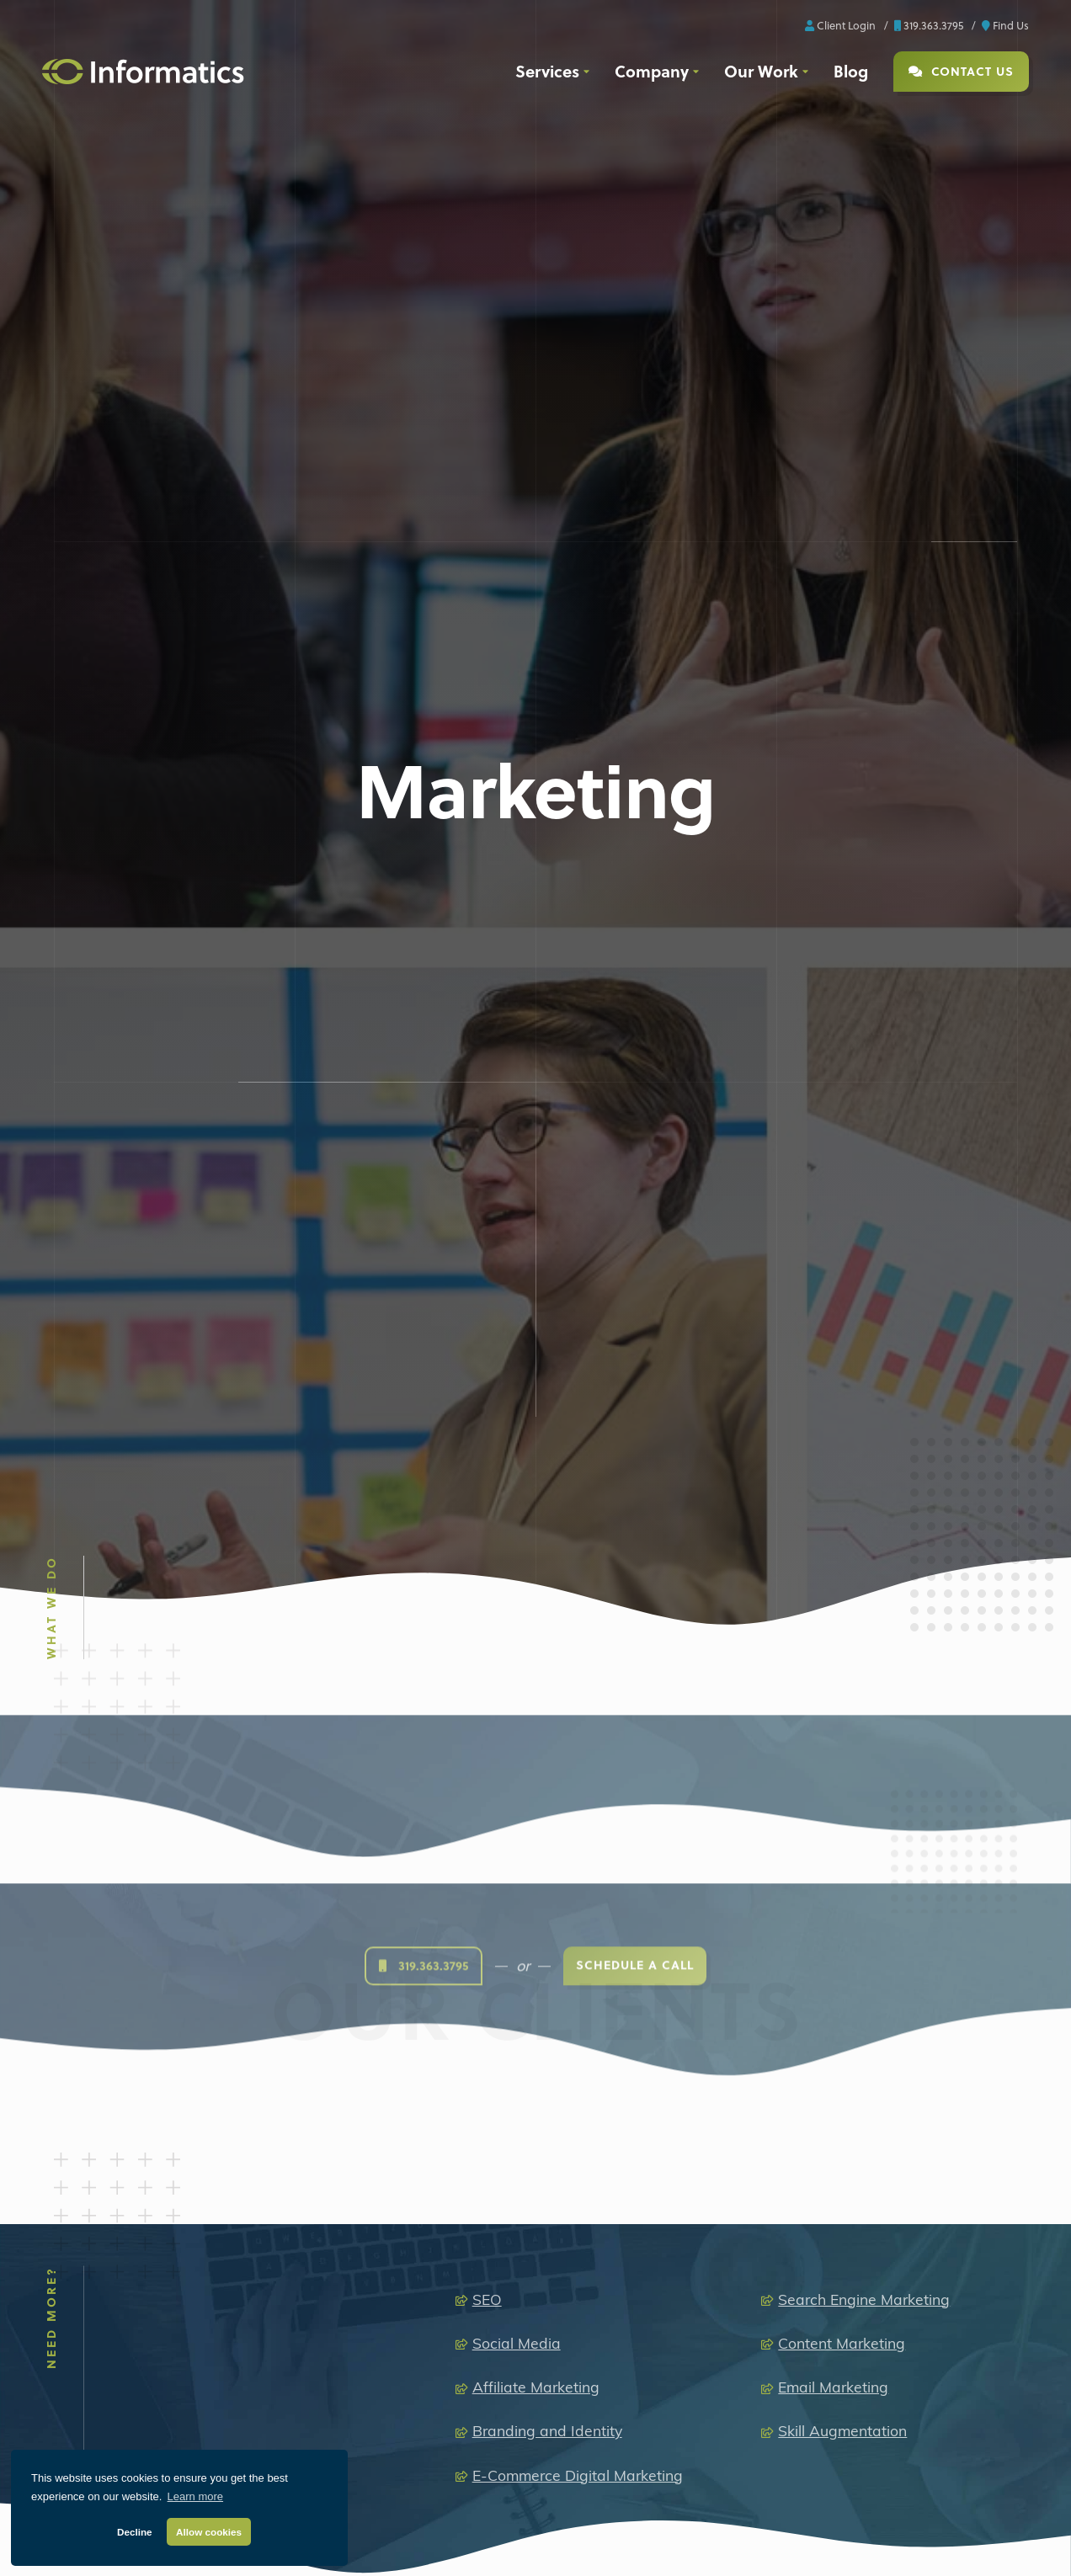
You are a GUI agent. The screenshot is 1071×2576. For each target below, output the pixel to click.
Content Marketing (841, 1887)
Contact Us (961, 71)
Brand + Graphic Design (712, 2546)
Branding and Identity (547, 1975)
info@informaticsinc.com (713, 2242)
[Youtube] (213, 2406)
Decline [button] (134, 2531)
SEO (487, 1843)
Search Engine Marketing (864, 1843)
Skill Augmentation (842, 1975)
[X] (140, 2412)
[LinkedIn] (111, 2406)
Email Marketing (833, 1931)
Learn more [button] (195, 2496)
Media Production (491, 2511)
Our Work (761, 70)
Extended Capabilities (699, 2511)
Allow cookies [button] (209, 2531)
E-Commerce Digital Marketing (577, 2019)
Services (547, 70)
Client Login (840, 25)
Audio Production (499, 2546)
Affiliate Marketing (535, 1931)
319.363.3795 (928, 25)
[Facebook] (68, 2406)
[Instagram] (168, 2406)
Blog (851, 70)
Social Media (516, 1887)
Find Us (1005, 25)
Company (652, 70)
